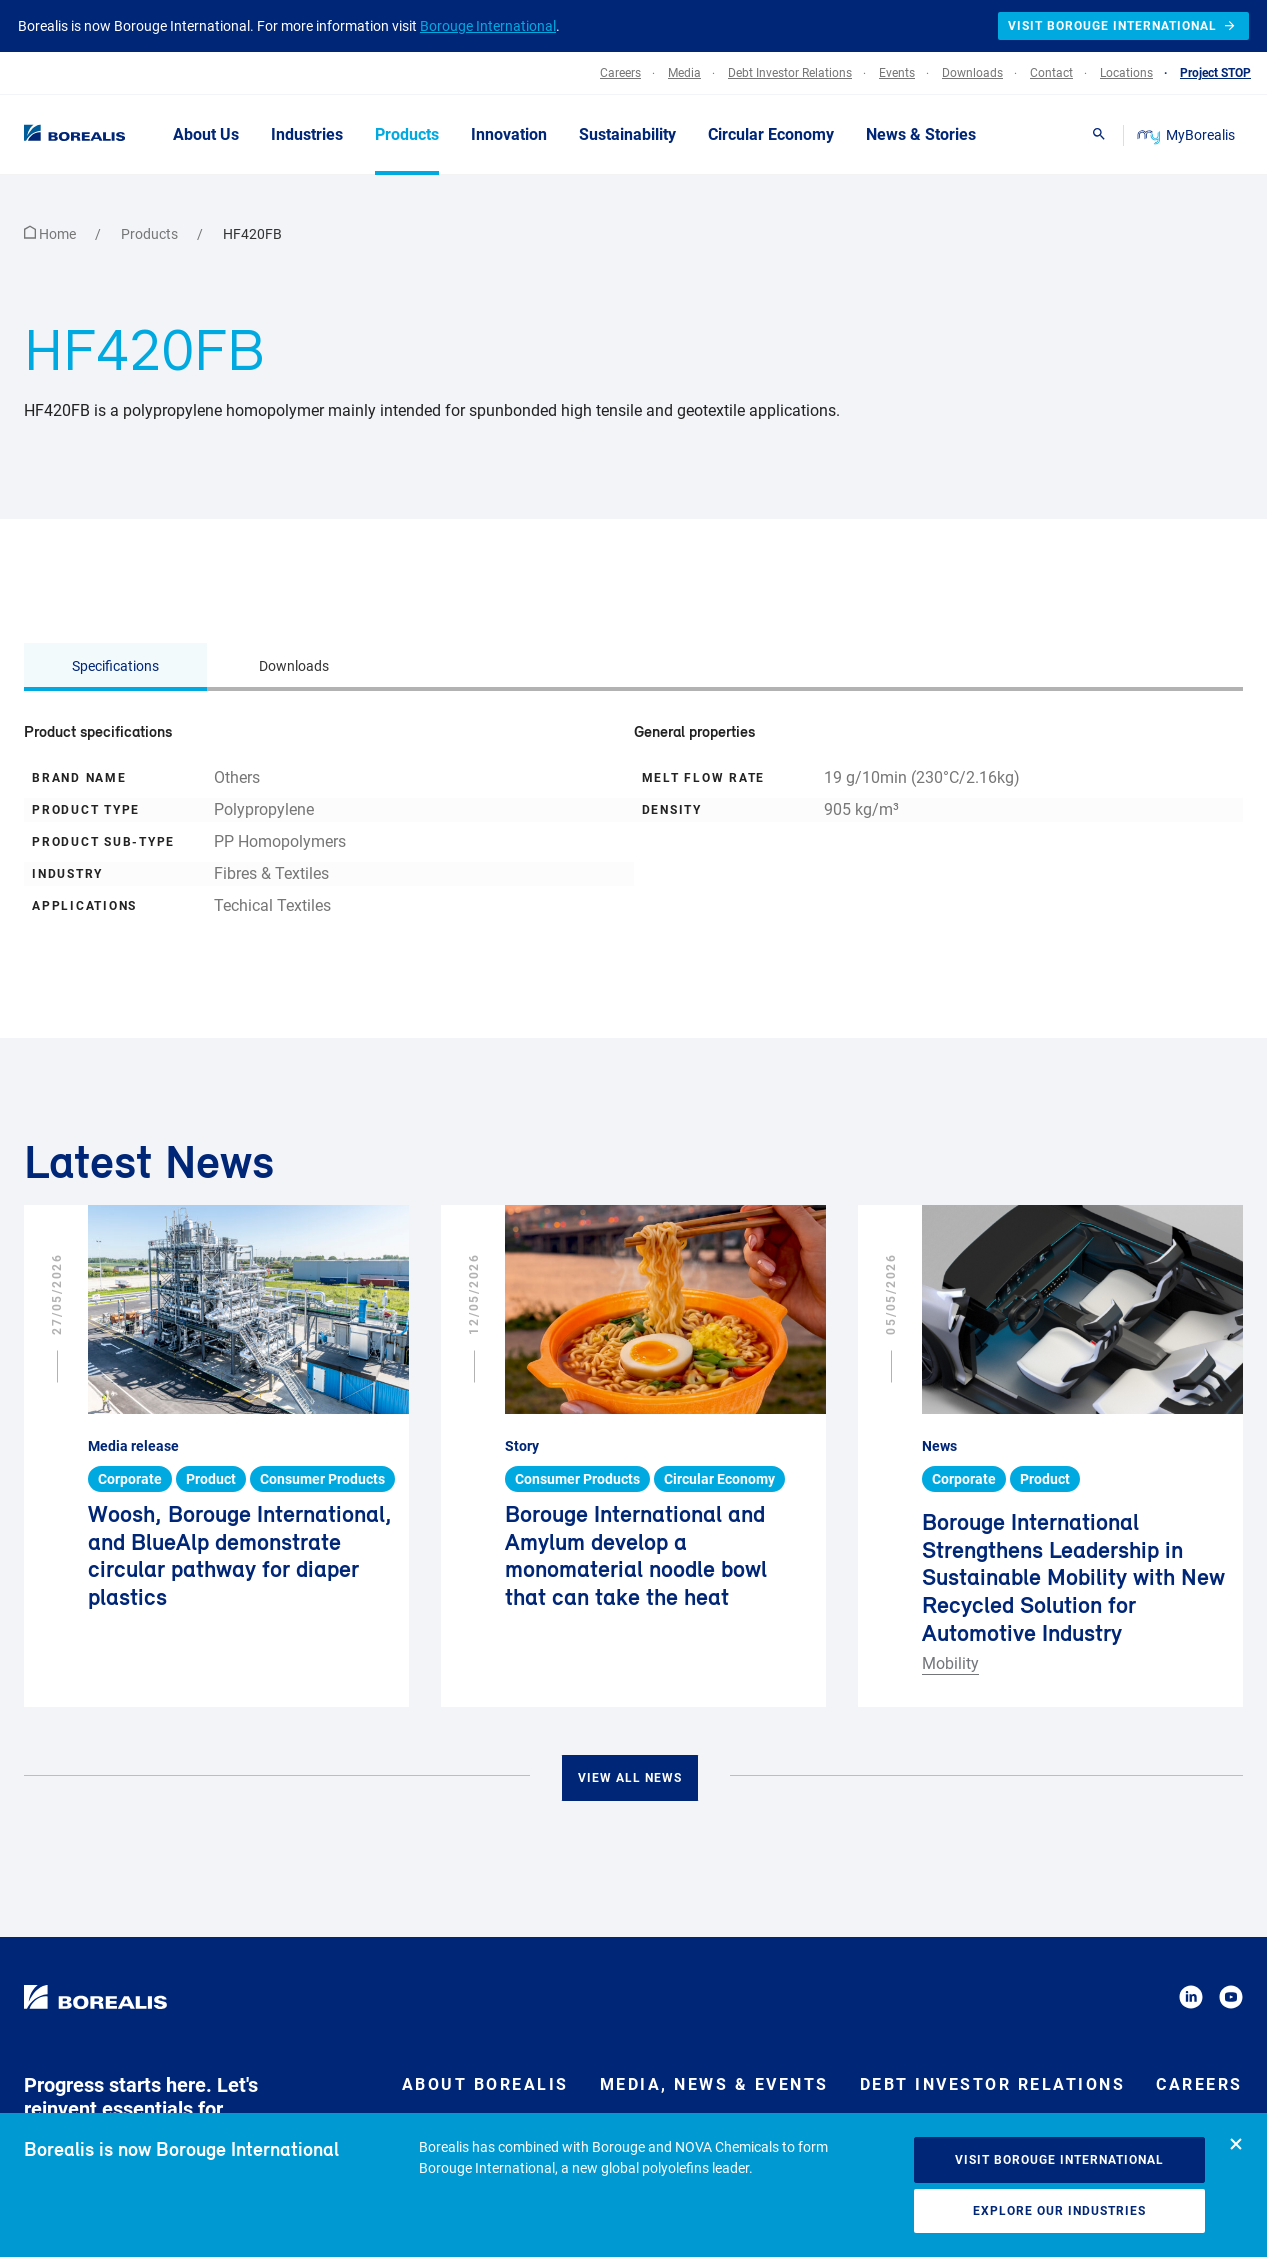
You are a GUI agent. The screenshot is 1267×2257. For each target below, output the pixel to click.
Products (151, 234)
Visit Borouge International (1059, 2160)
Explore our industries (1059, 2211)
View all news (630, 1778)
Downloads (294, 666)
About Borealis (485, 2084)
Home (51, 234)
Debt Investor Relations (993, 2084)
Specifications (115, 666)
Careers (1199, 2084)
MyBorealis (1187, 135)
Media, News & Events (714, 2084)
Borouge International (488, 26)
